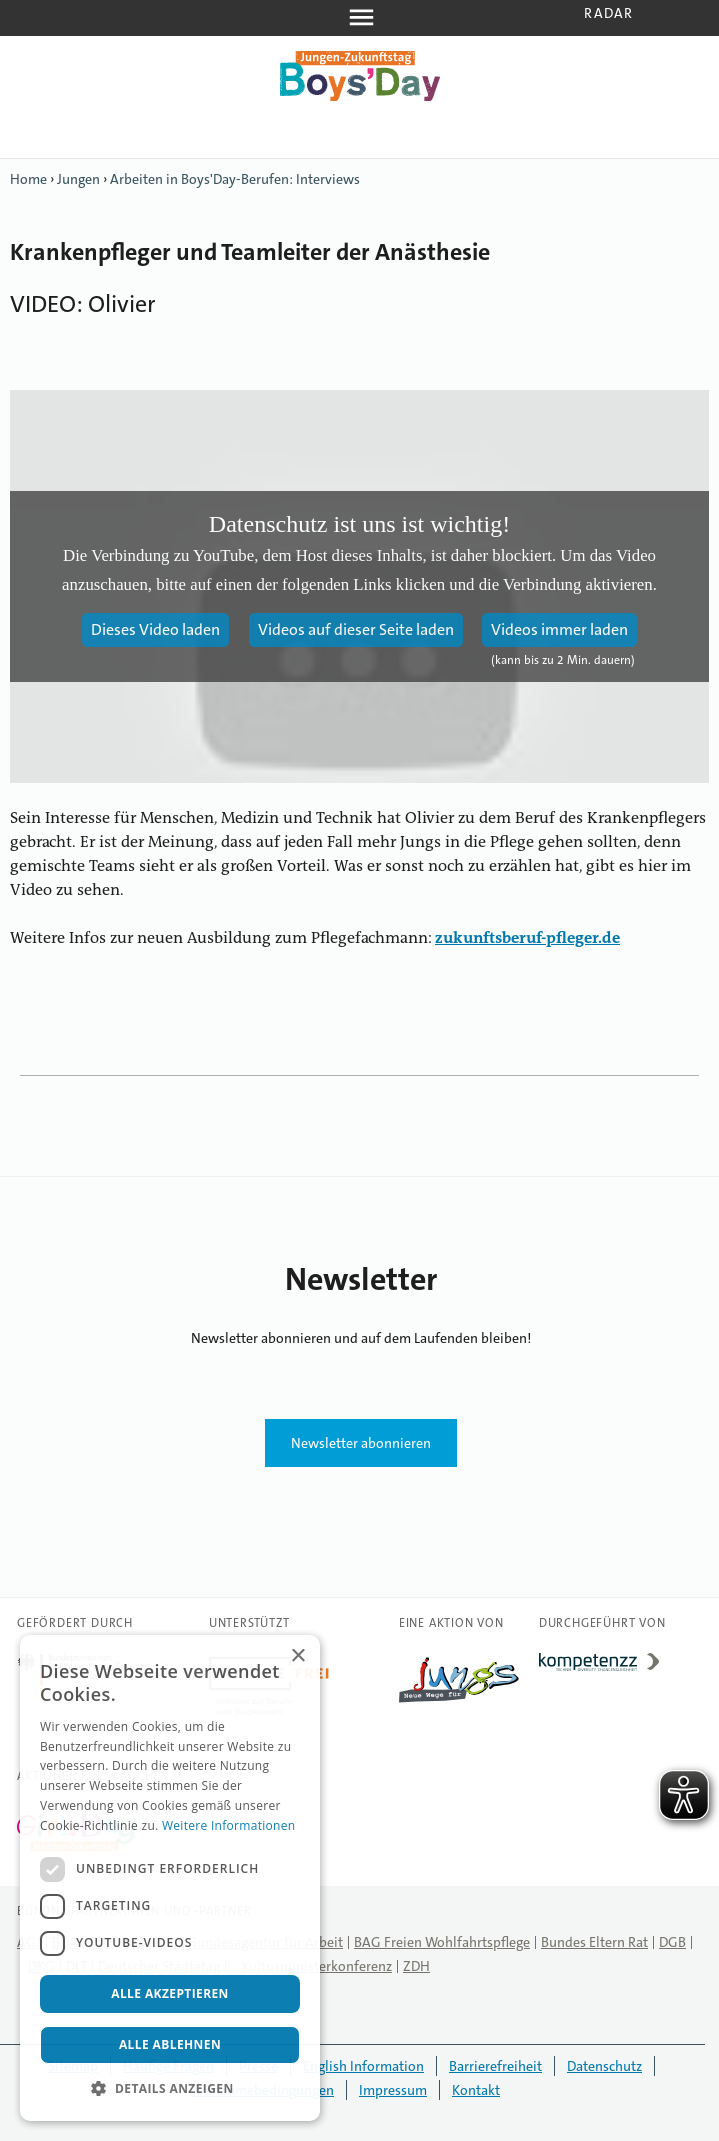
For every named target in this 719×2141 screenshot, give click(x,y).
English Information (363, 2066)
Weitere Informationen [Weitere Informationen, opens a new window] (229, 1825)
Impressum (393, 2090)
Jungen (78, 179)
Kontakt (476, 2090)
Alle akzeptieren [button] (170, 1993)
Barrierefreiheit (495, 2066)
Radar (608, 13)
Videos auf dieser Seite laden (356, 629)
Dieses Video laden (155, 629)
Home (28, 179)
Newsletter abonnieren (361, 1443)
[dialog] (170, 1878)
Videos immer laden (559, 629)
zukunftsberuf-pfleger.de (527, 939)
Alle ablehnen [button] (170, 2044)
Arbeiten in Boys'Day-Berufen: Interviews (235, 179)
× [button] (297, 1656)
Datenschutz (604, 2066)
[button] (170, 2089)
